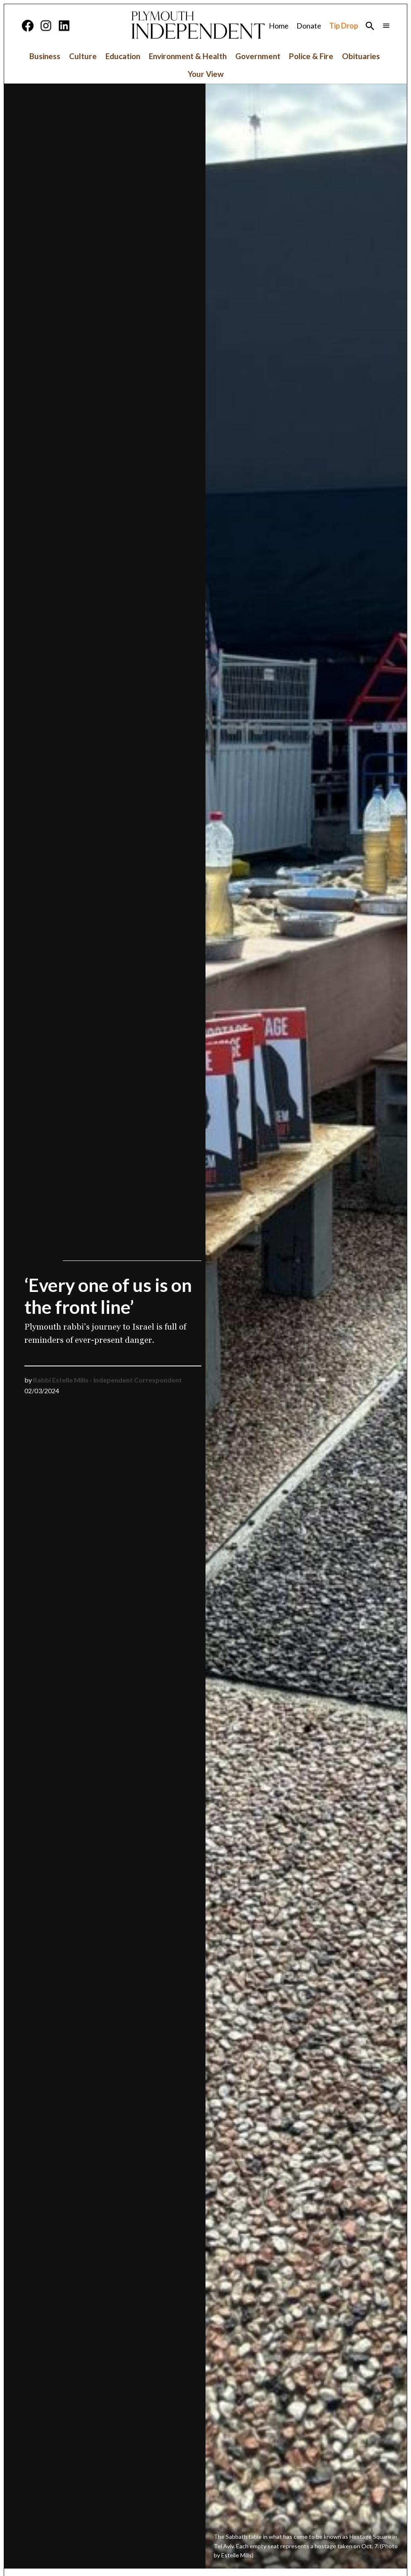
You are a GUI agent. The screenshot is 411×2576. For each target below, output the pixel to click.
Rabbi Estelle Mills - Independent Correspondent (107, 1380)
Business (44, 56)
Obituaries (361, 56)
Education (122, 56)
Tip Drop (343, 25)
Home (279, 25)
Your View (206, 74)
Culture (83, 56)
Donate (308, 25)
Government (257, 56)
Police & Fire (311, 56)
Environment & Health (188, 56)
